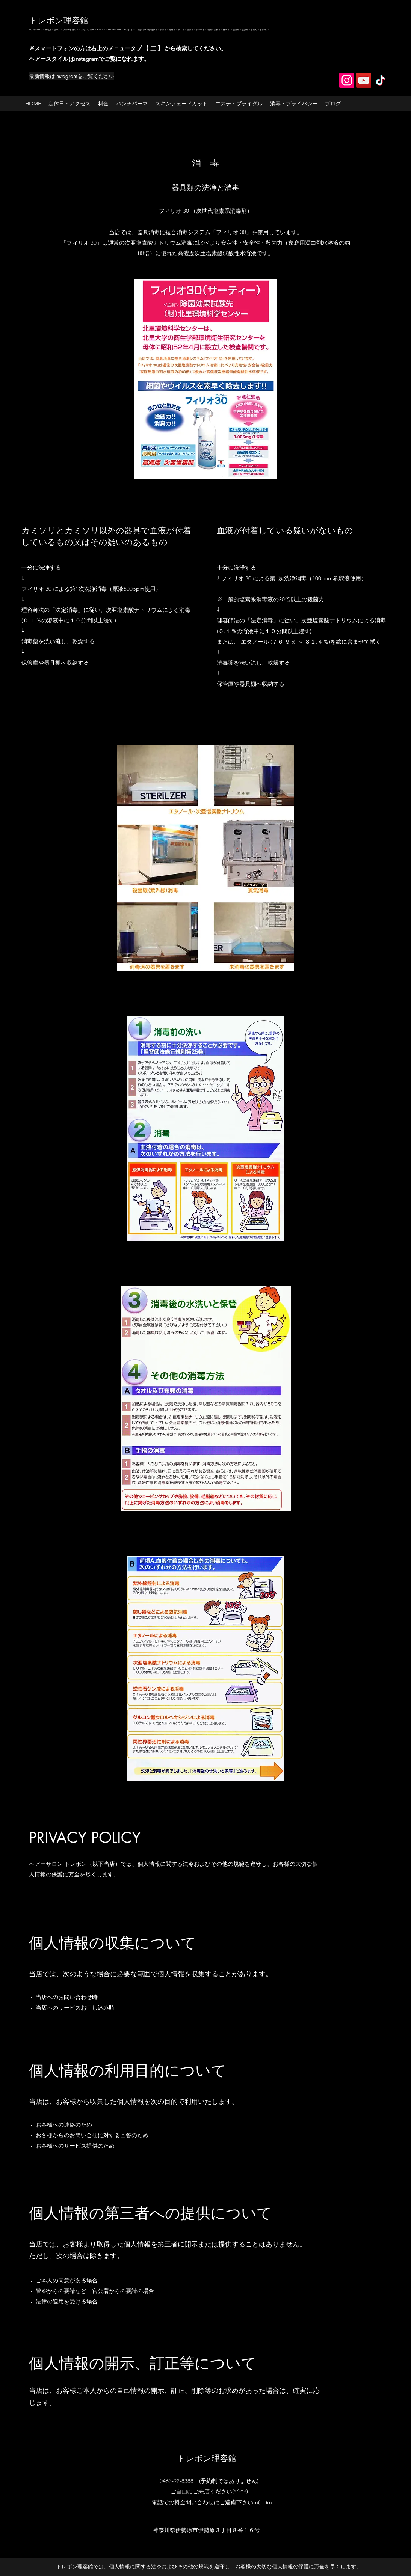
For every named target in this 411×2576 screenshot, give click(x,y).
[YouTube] (363, 80)
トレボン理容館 (58, 20)
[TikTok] (380, 80)
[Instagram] (346, 80)
